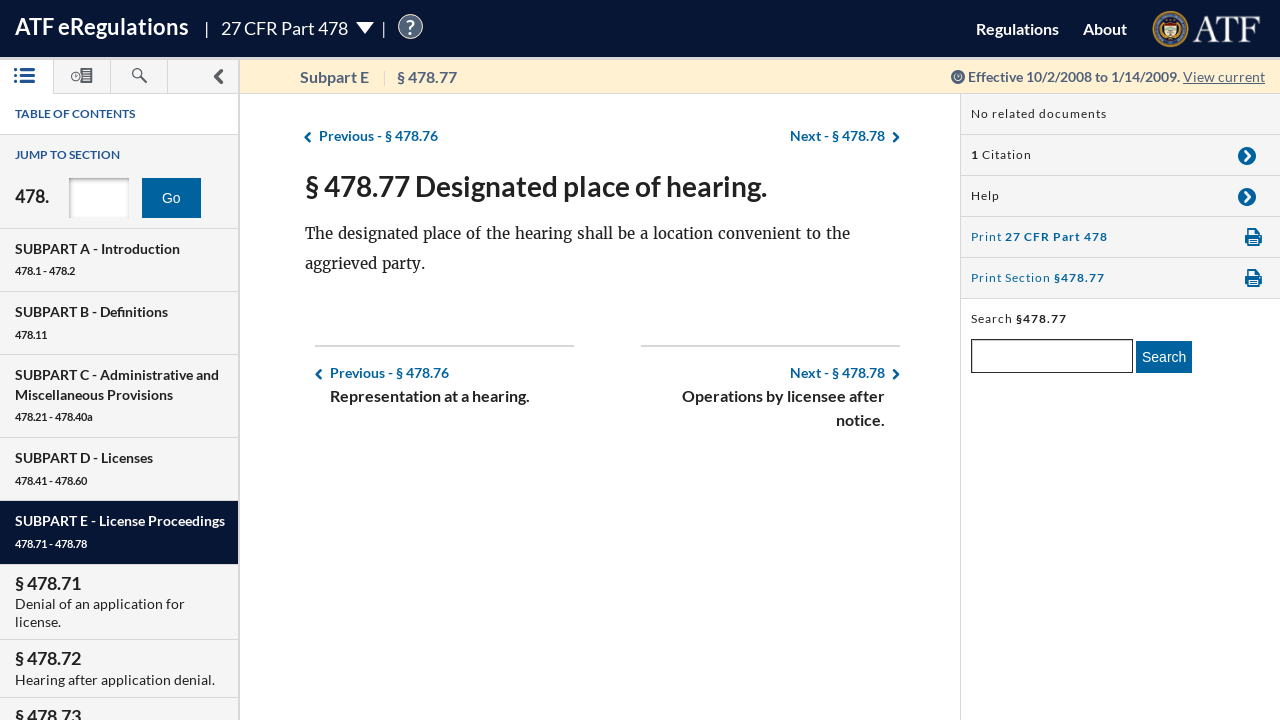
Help (985, 195)
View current (1224, 76)
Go (171, 198)
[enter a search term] (1052, 356)
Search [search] (1164, 357)
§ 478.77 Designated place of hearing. (536, 186)
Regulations (1017, 28)
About (1105, 28)
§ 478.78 (837, 136)
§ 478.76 (378, 136)
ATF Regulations (102, 26)
